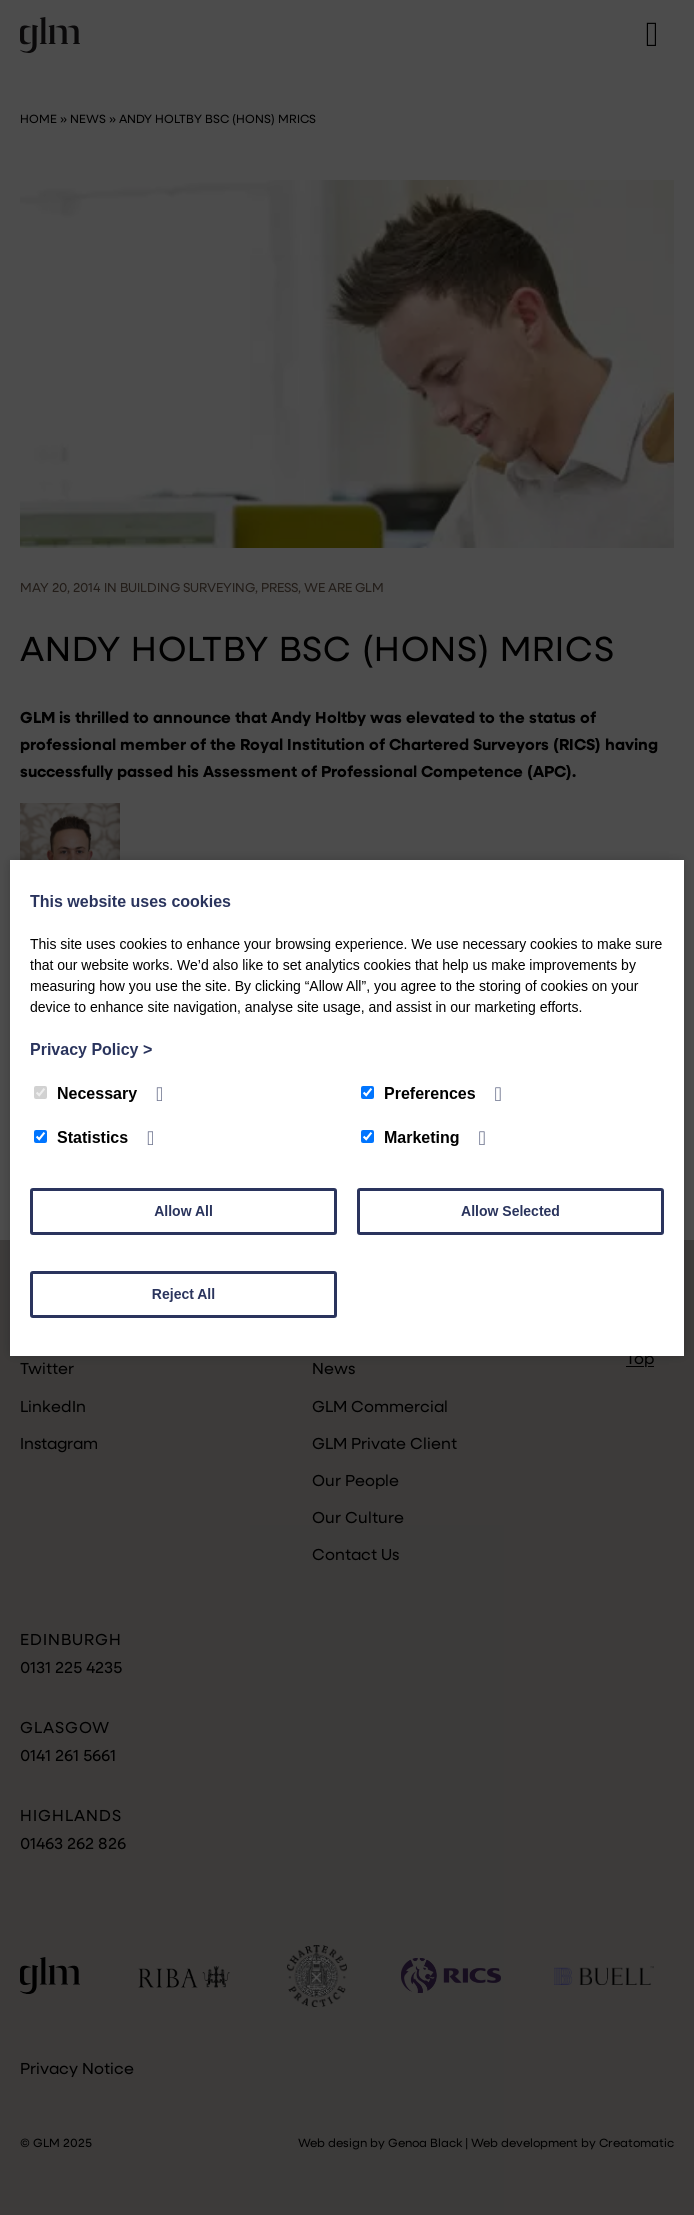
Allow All (183, 1211)
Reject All (183, 1294)
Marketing (410, 1137)
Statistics (81, 1137)
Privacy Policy (91, 1049)
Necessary (85, 1093)
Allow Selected (510, 1211)
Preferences (418, 1093)
